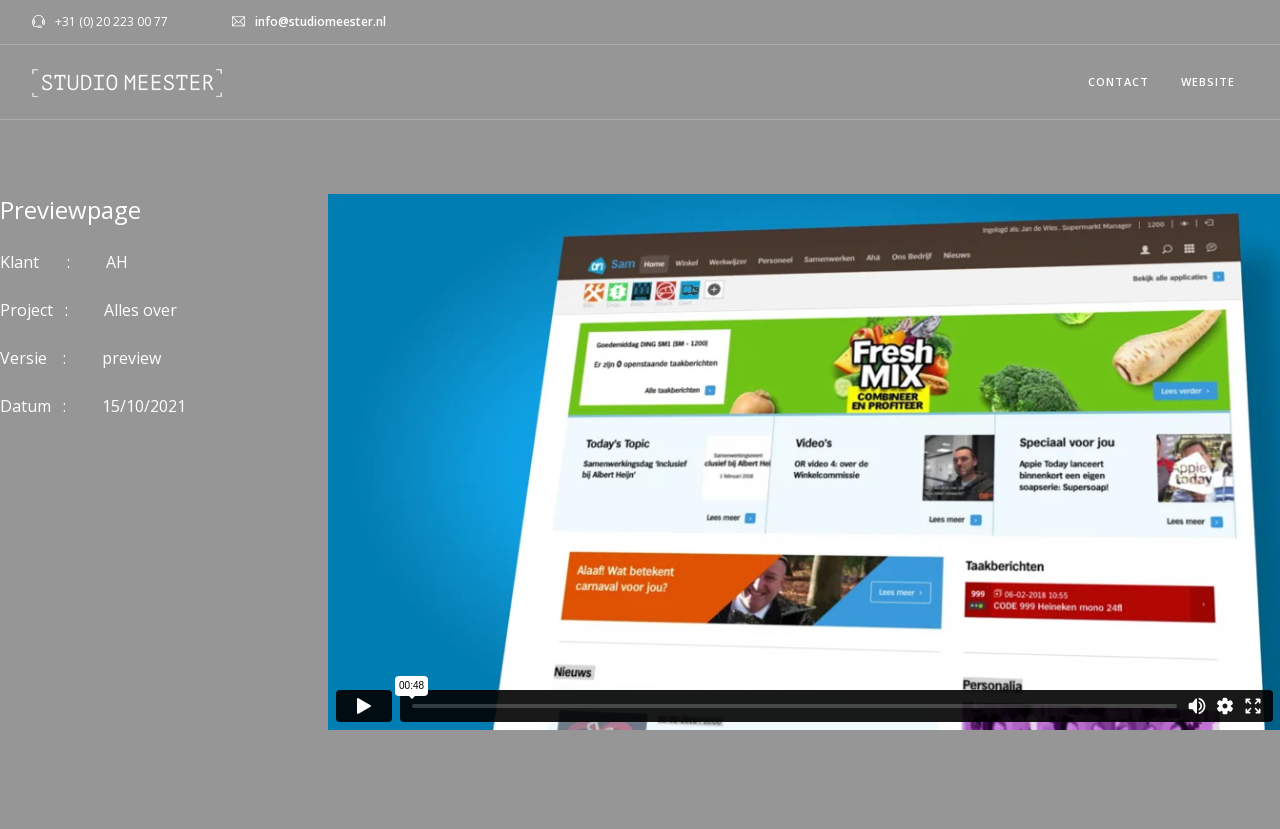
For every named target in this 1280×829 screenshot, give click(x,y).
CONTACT (1118, 81)
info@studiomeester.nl (320, 21)
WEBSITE (1208, 81)
